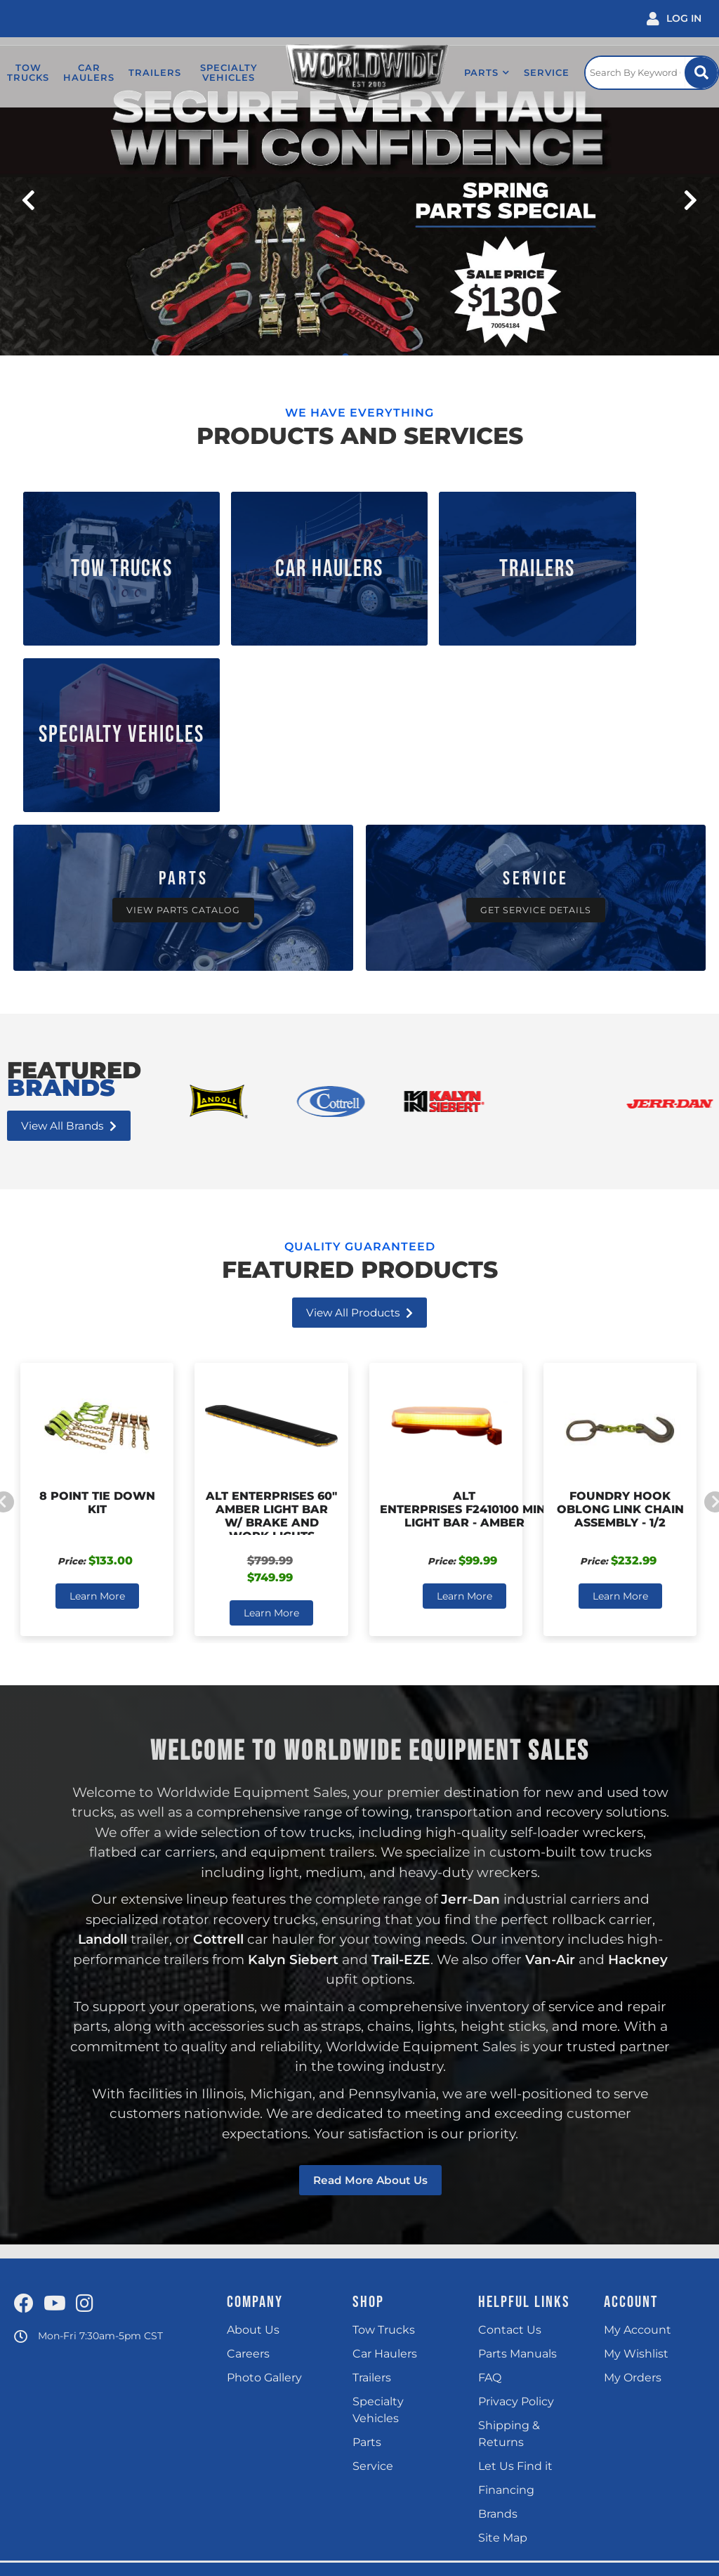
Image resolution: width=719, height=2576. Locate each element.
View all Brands (70, 928)
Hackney (639, 1762)
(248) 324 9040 (217, 2469)
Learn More (97, 1398)
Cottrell (218, 1742)
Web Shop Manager (501, 2556)
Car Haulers (274, 553)
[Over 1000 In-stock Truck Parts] (183, 701)
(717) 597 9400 (358, 2469)
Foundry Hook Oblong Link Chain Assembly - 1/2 (620, 1312)
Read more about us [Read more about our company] (370, 1982)
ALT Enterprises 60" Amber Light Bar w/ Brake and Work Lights (271, 1319)
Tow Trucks (103, 553)
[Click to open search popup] (647, 72)
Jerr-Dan (470, 1702)
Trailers (445, 553)
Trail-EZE (400, 1762)
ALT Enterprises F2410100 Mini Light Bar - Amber (464, 1312)
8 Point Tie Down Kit (97, 1305)
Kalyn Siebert (291, 1762)
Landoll (102, 1742)
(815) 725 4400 (81, 2469)
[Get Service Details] (536, 701)
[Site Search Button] (700, 73)
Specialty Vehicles (616, 552)
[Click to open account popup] (674, 19)
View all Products (359, 1115)
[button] (473, 72)
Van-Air (550, 1762)
